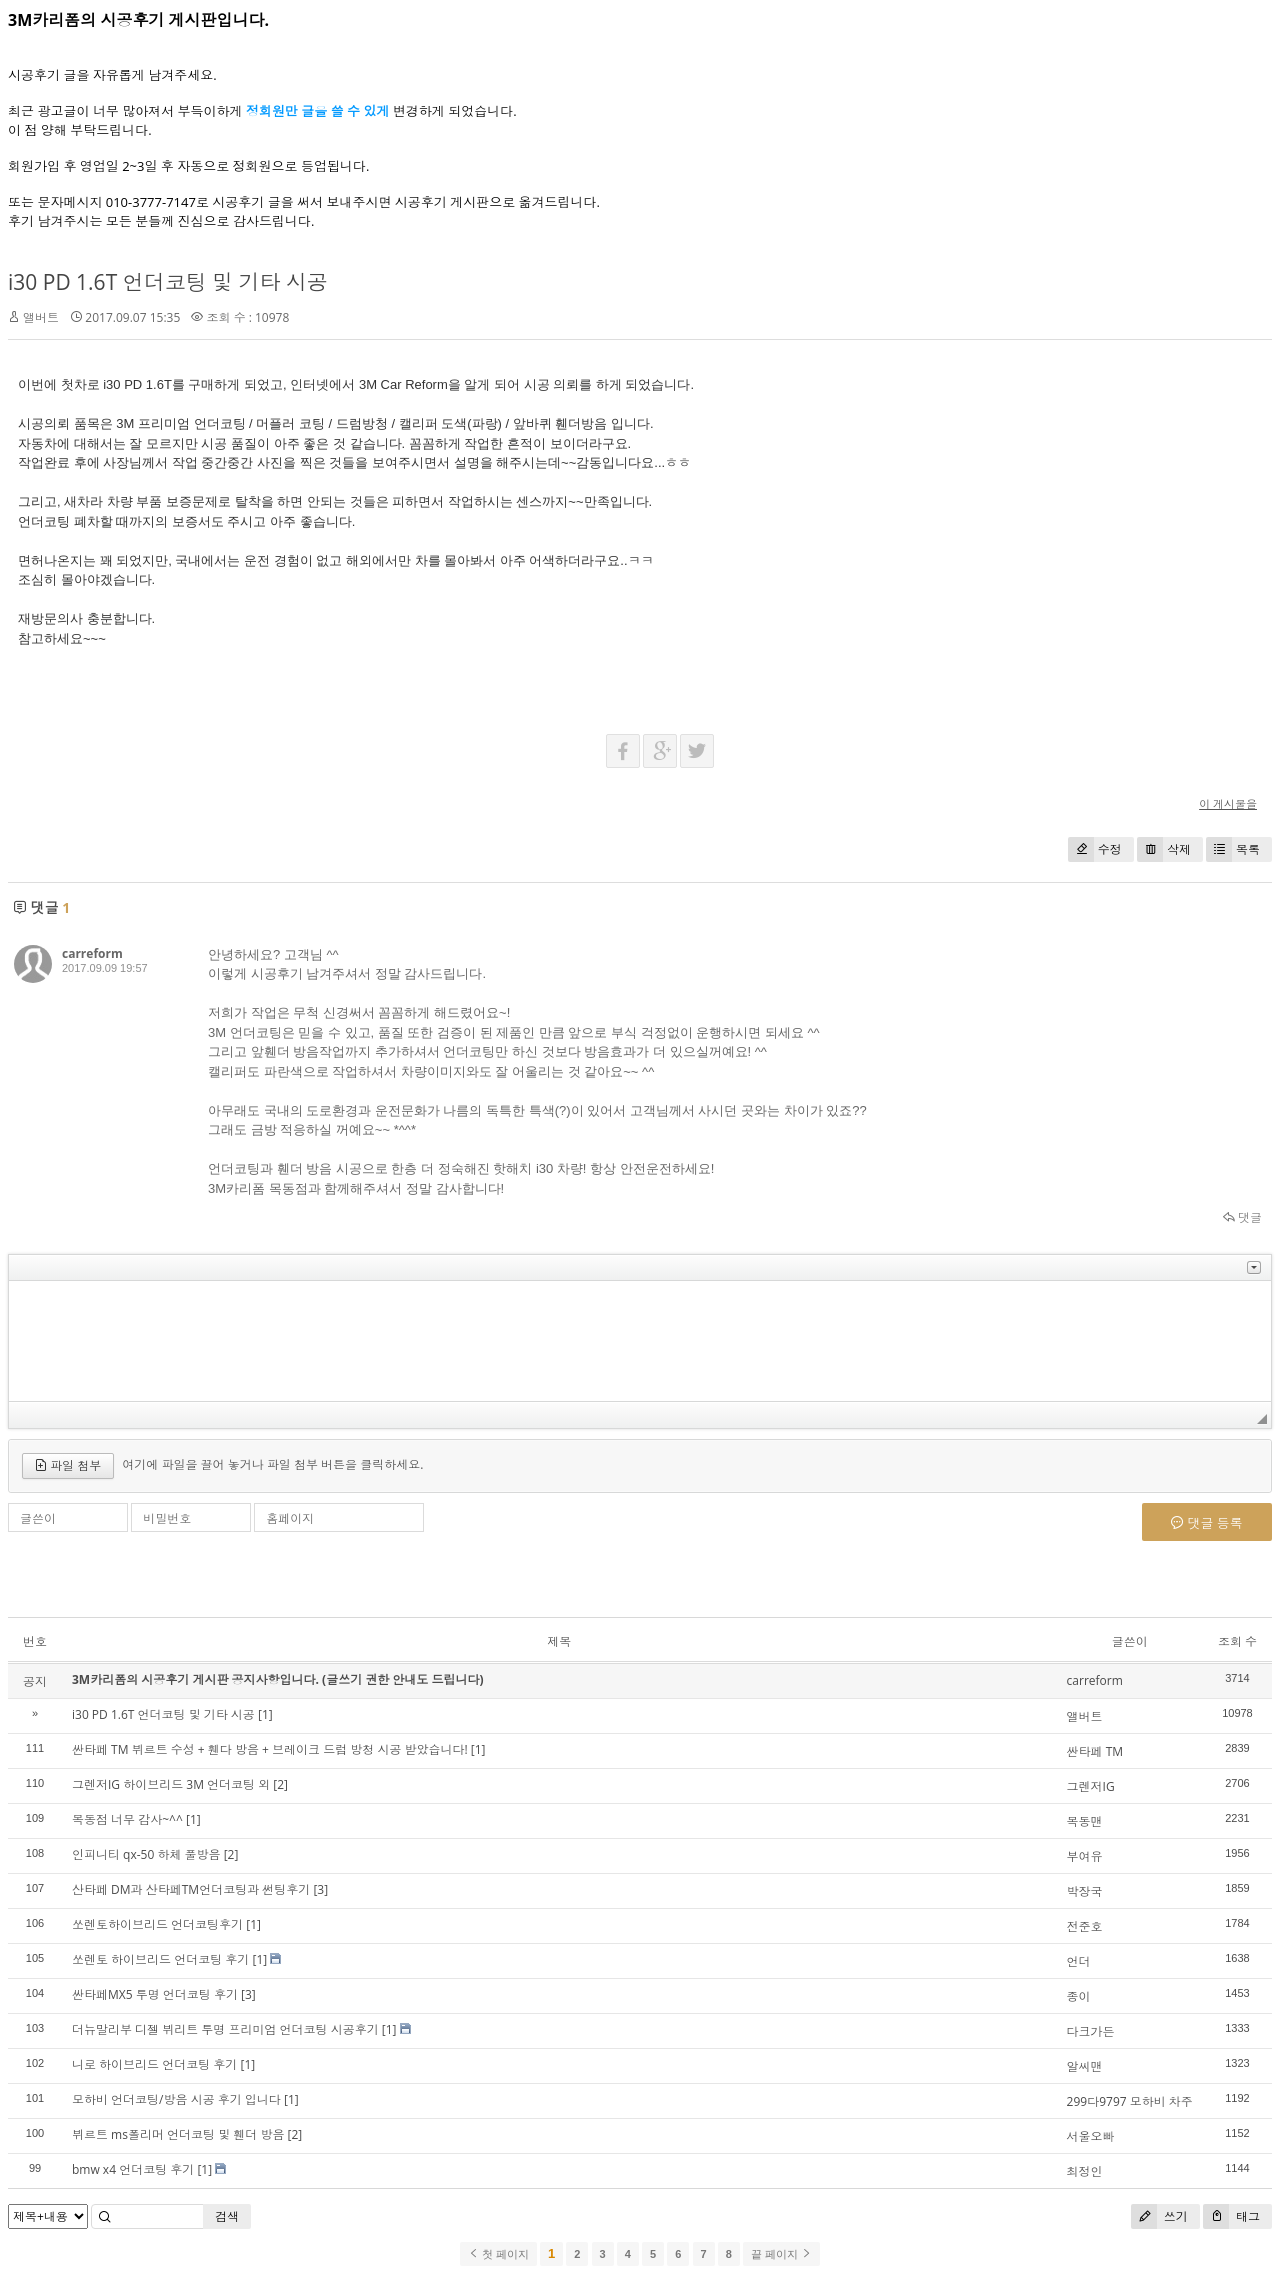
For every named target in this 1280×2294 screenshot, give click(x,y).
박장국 (1085, 1891)
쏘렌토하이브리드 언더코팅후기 (157, 1924)
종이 (1079, 1996)
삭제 (1164, 849)
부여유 (1085, 1856)
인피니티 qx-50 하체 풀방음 (146, 1854)
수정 (1095, 849)
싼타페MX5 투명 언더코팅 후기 (155, 1994)
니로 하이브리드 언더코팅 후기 (154, 2064)
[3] (320, 1889)
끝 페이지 (781, 2254)
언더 (1079, 1961)
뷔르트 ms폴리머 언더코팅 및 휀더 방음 (178, 2134)
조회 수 (1237, 1641)
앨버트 (1085, 1716)
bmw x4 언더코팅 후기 (133, 2169)
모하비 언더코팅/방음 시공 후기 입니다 (176, 2099)
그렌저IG (1091, 1786)
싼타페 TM (1095, 1751)
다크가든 (1091, 2031)
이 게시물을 (1228, 803)
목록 (1233, 849)
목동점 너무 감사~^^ (127, 1819)
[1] (265, 1714)
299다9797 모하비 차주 (1130, 2101)
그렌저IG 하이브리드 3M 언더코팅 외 (171, 1784)
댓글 (1242, 1217)
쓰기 (1159, 2216)
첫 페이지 (498, 2254)
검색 (227, 2216)
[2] (280, 1784)
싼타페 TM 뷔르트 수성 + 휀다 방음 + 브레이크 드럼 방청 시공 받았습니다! (270, 1749)
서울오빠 (1091, 2136)
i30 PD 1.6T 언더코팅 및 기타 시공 (168, 282)
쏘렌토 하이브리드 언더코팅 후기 (160, 1959)
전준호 (1085, 1926)
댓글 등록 (1207, 1523)
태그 (1231, 2216)
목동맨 (1085, 1821)
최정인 (1085, 2171)
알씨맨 (1085, 2066)
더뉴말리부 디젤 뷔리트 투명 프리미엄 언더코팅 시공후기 (225, 2029)
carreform (92, 953)
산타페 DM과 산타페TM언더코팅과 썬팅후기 (191, 1889)
